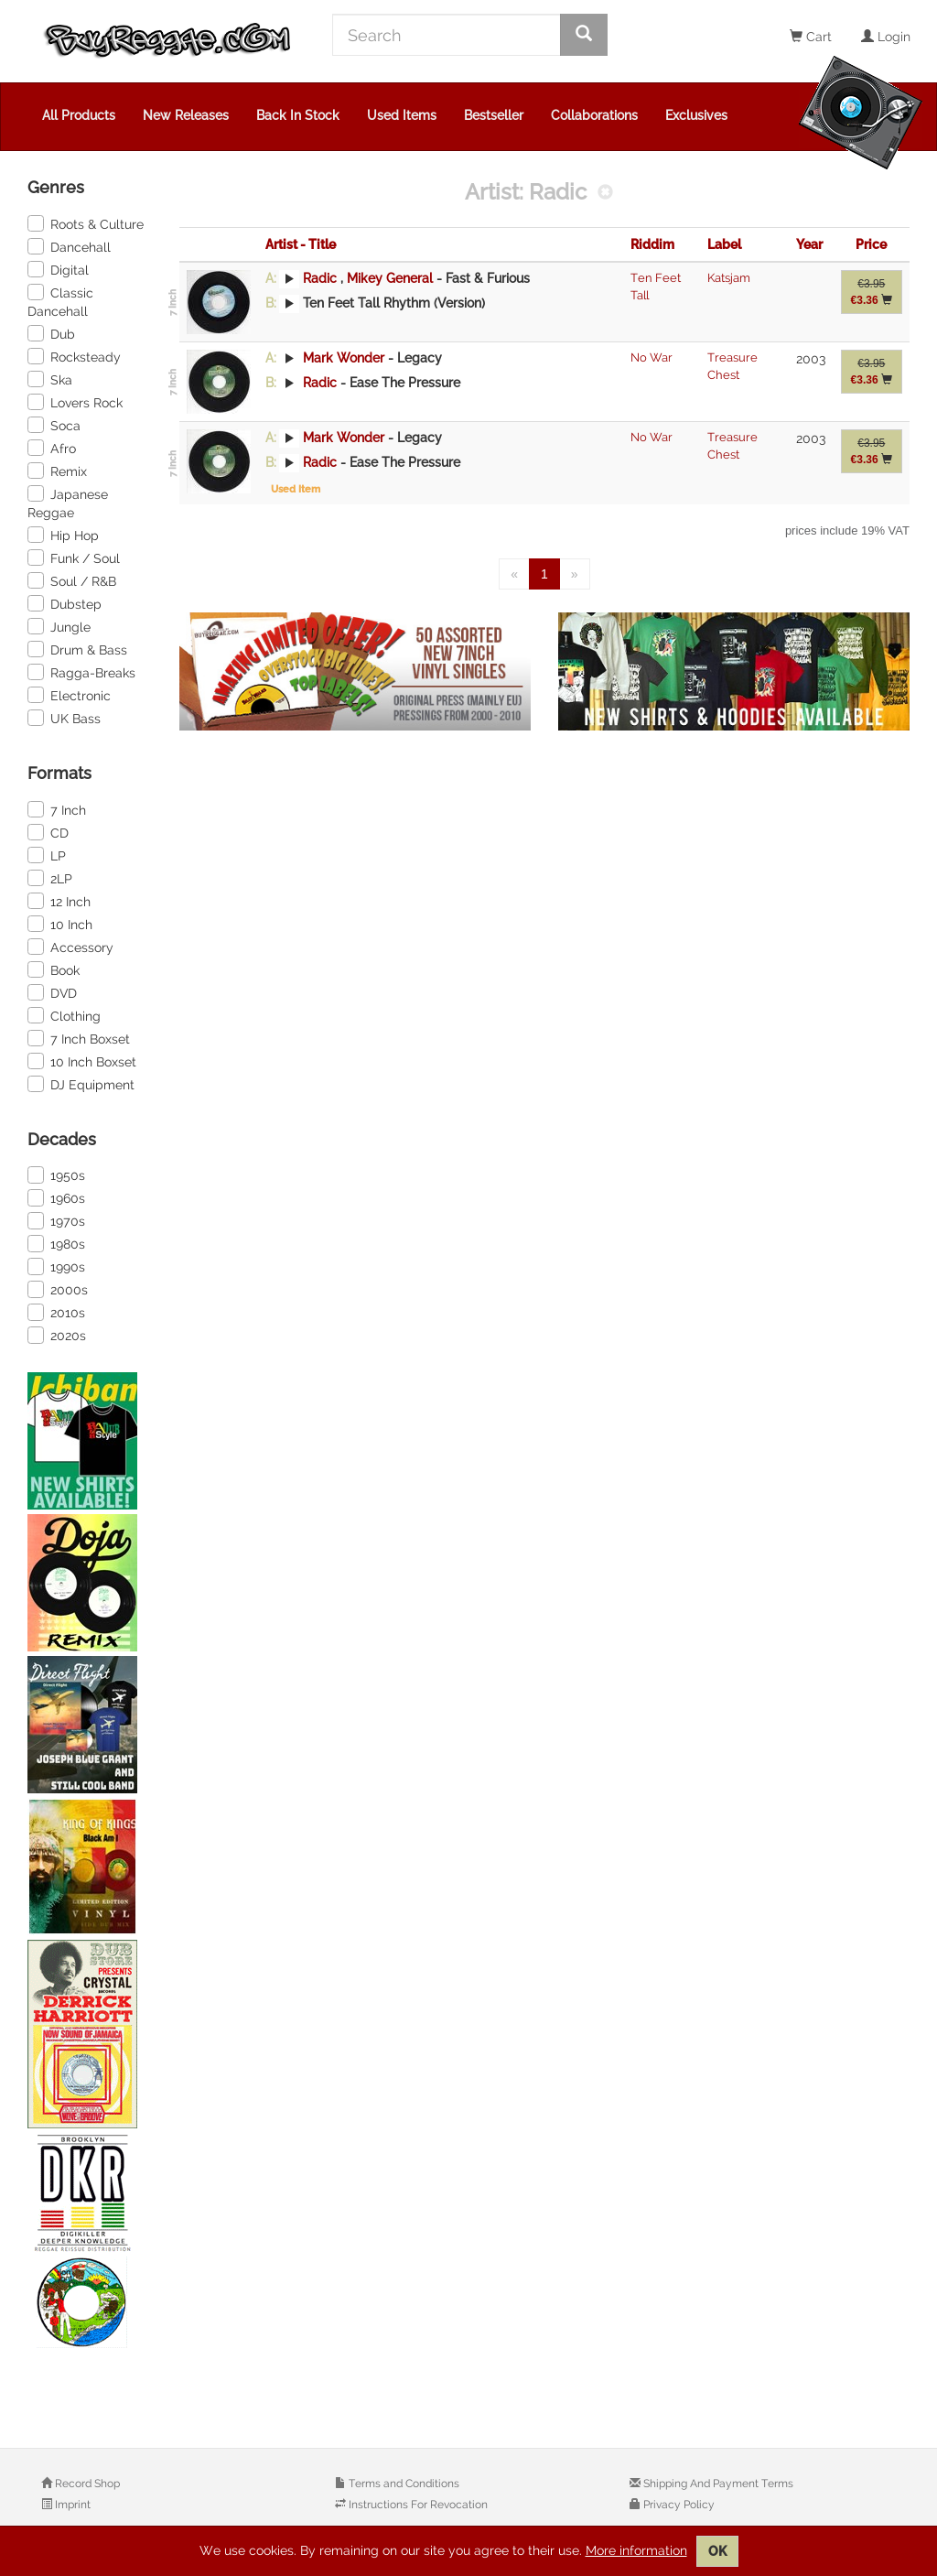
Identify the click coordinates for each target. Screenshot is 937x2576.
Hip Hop (63, 534)
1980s (56, 1243)
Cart (811, 36)
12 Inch (59, 901)
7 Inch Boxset (78, 1038)
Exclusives (696, 115)
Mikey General (391, 278)
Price (871, 244)
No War (651, 357)
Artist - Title (300, 244)
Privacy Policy (678, 2504)
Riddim (652, 244)
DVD (52, 992)
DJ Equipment (81, 1084)
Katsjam (728, 278)
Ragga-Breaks (81, 672)
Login (885, 36)
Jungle (59, 626)
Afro (51, 447)
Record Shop (86, 2483)
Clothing (64, 1015)
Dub (51, 333)
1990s (56, 1266)
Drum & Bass (77, 649)
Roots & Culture (85, 223)
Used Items (401, 115)
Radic (319, 278)
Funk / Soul (73, 557)
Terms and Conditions (402, 2483)
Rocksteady (74, 356)
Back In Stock (297, 115)
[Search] (446, 35)
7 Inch (56, 809)
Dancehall (69, 246)
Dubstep (64, 603)
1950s (56, 1174)
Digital (58, 269)
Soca (54, 425)
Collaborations (594, 115)
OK (717, 2551)
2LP (49, 878)
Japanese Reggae (67, 502)
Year (809, 244)
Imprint (71, 2504)
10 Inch (59, 923)
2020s (56, 1334)
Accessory (70, 946)
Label (724, 244)
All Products (78, 115)
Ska (49, 379)
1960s (56, 1197)
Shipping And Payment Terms (717, 2483)
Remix (57, 470)
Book (53, 969)
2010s (56, 1312)
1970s (56, 1220)
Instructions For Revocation (417, 2504)
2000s (57, 1289)
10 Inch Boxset (81, 1061)
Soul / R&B (71, 580)
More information (636, 2550)
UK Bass (64, 717)
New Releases (186, 115)
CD (48, 832)
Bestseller (493, 115)
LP (46, 855)
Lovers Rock (75, 402)
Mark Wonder (343, 358)
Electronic (69, 695)
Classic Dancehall (60, 301)
